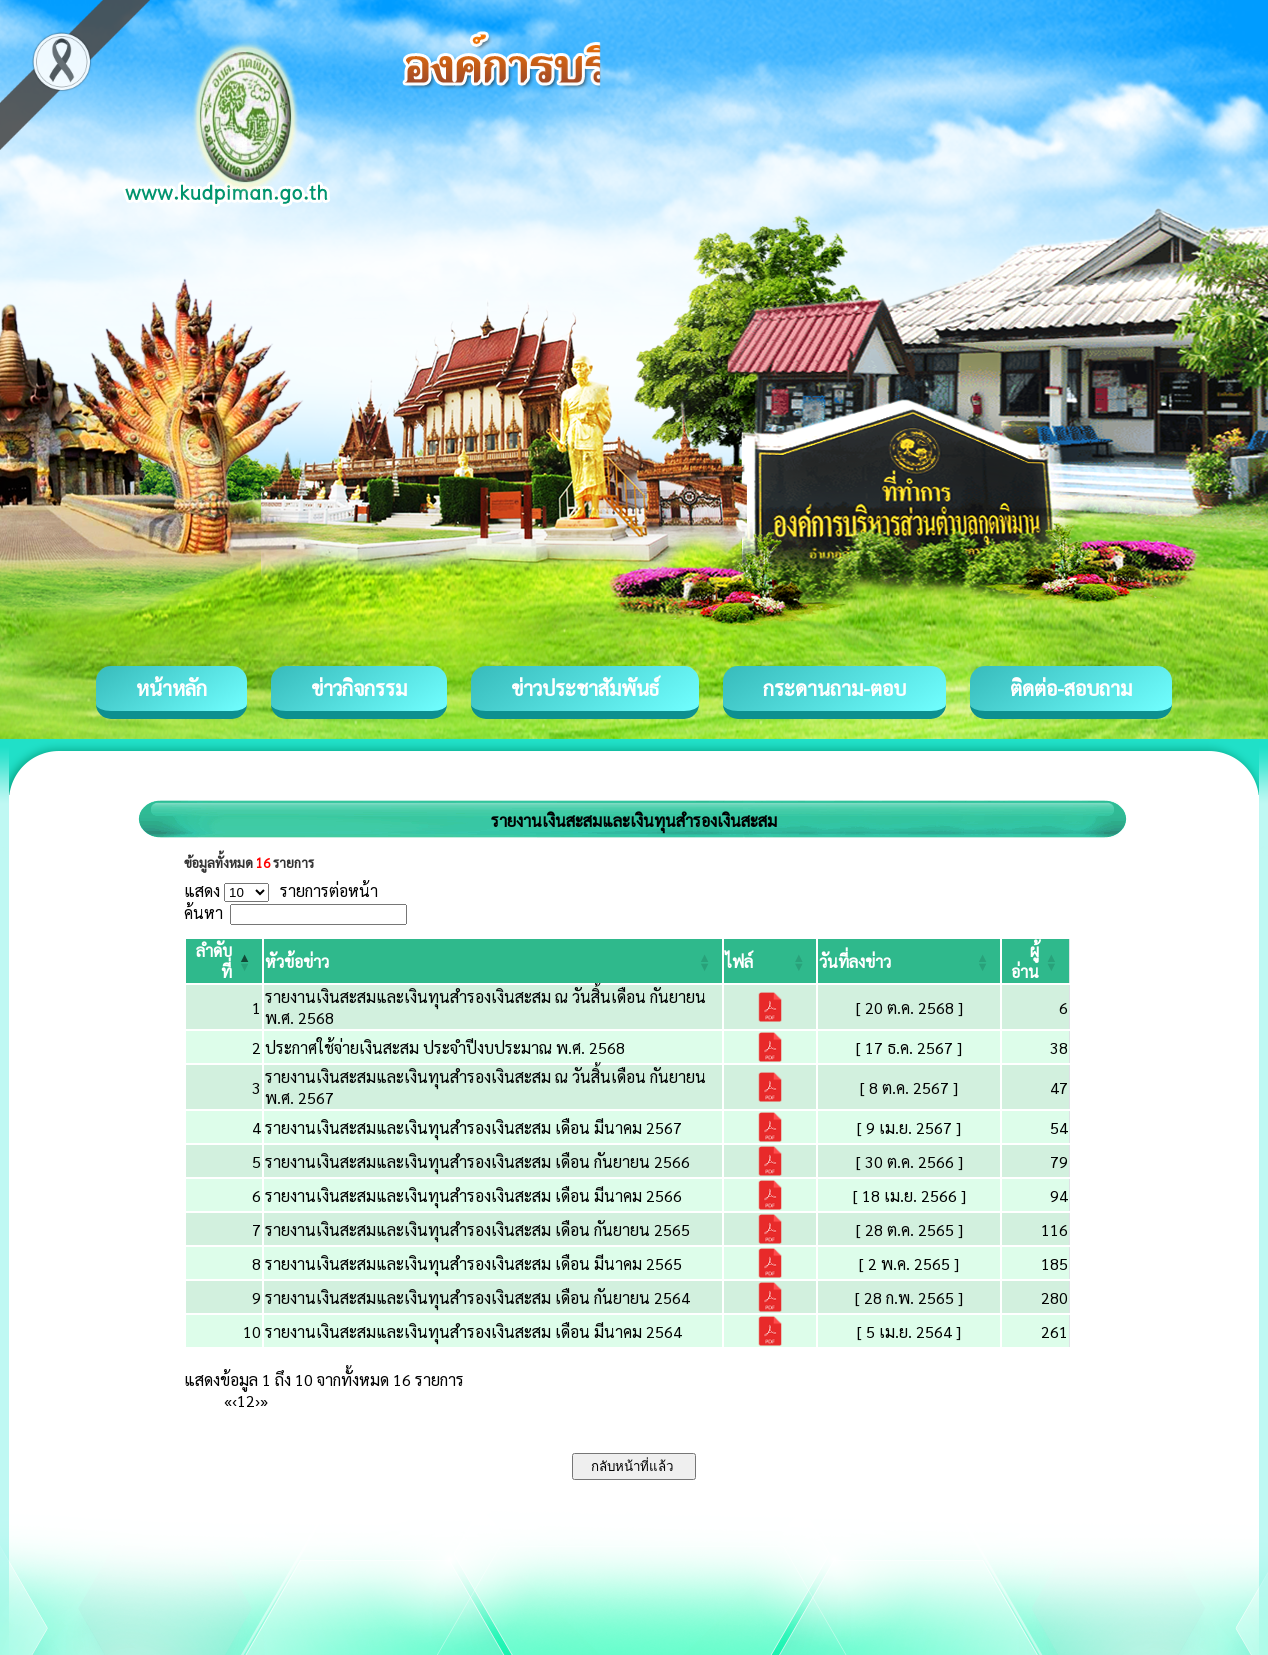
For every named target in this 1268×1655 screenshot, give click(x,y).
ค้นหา (203, 912)
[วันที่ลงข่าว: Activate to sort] (909, 961)
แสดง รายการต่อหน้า (281, 890)
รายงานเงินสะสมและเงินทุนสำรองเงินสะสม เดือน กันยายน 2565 (477, 1229)
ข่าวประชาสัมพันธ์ (585, 688)
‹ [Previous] (234, 1400)
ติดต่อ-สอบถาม (1071, 688)
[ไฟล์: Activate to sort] (770, 961)
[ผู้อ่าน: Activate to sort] (1036, 961)
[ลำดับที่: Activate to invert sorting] (224, 961)
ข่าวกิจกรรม (359, 688)
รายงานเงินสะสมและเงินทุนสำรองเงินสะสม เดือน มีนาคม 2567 (473, 1127)
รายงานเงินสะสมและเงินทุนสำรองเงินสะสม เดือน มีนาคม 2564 (473, 1331)
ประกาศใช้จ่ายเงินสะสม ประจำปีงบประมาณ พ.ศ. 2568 (445, 1047)
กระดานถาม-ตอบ (834, 688)
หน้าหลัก (171, 688)
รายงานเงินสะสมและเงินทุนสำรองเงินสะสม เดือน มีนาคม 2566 (473, 1195)
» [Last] (264, 1400)
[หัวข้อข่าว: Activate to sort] (493, 961)
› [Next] (257, 1400)
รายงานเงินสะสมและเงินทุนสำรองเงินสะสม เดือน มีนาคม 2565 (473, 1263)
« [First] (228, 1400)
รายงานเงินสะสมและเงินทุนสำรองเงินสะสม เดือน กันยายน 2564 (477, 1297)
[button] (297, 961)
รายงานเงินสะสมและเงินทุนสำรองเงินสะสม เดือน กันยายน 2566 (477, 1161)
